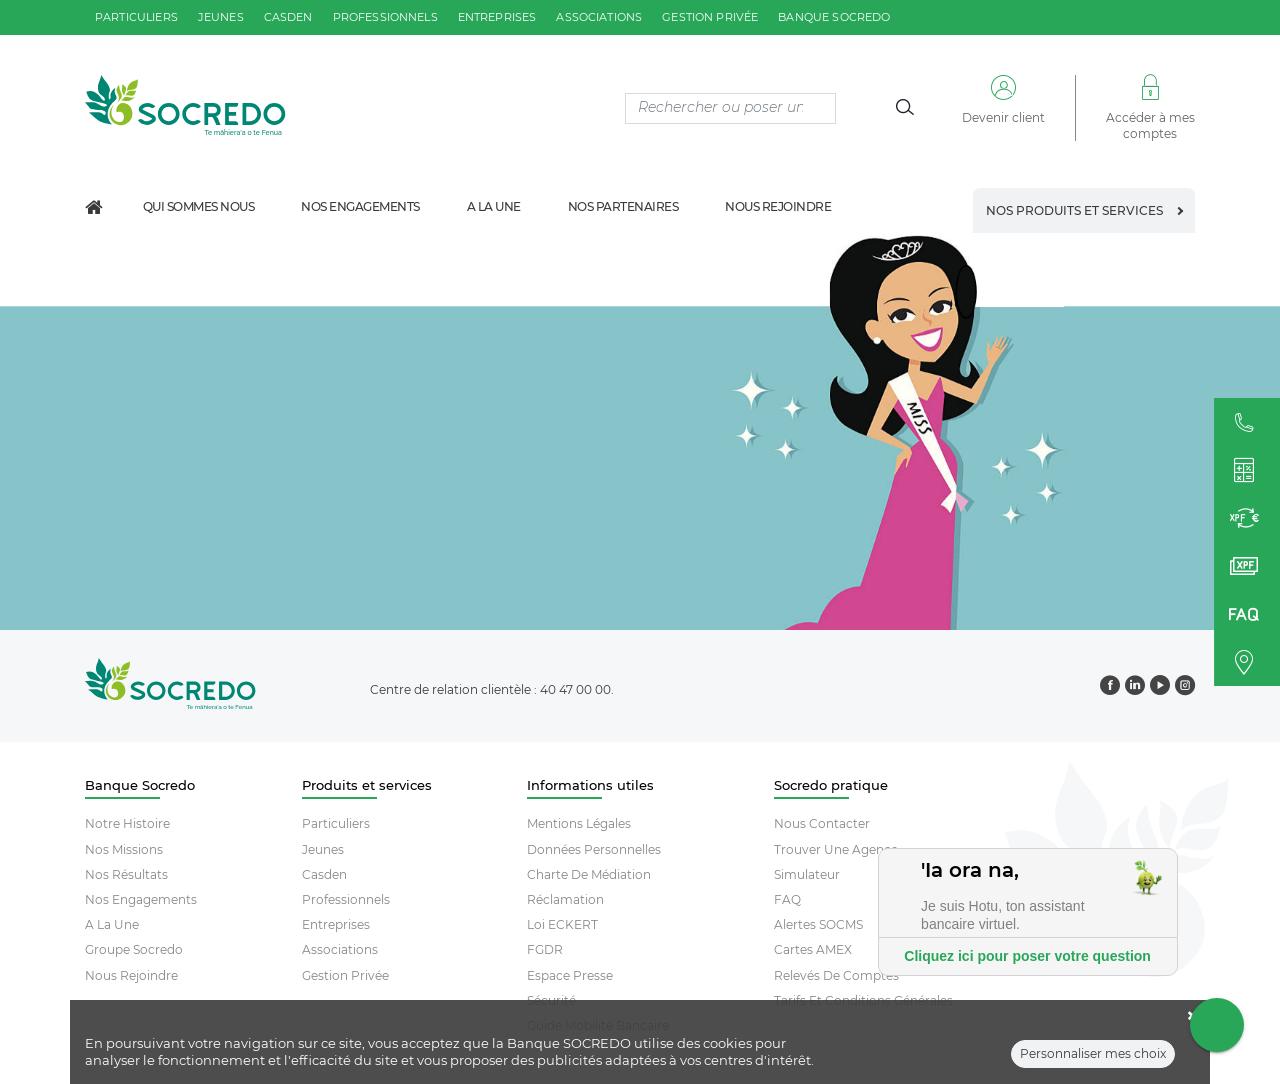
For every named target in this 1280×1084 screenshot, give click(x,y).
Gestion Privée (345, 975)
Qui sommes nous (199, 206)
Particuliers (336, 823)
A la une (494, 206)
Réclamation (565, 899)
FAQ (787, 899)
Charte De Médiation (589, 874)
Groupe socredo (134, 949)
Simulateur (807, 874)
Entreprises (336, 924)
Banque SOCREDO (834, 17)
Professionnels (346, 899)
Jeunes (323, 849)
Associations (340, 949)
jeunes (221, 17)
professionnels (385, 17)
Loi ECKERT (562, 924)
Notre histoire (127, 823)
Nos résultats (126, 874)
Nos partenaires (623, 206)
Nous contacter (822, 823)
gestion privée (710, 17)
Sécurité (551, 1000)
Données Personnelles (594, 849)
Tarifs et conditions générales (863, 1000)
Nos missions (124, 849)
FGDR (545, 949)
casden (288, 17)
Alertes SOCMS (818, 924)
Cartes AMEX (813, 949)
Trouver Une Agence (836, 849)
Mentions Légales (579, 823)
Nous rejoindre (778, 206)
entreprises (497, 17)
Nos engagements (360, 206)
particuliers (136, 17)
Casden (324, 874)
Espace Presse (570, 975)
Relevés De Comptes (836, 975)
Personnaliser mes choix (1093, 1062)
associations (599, 17)
